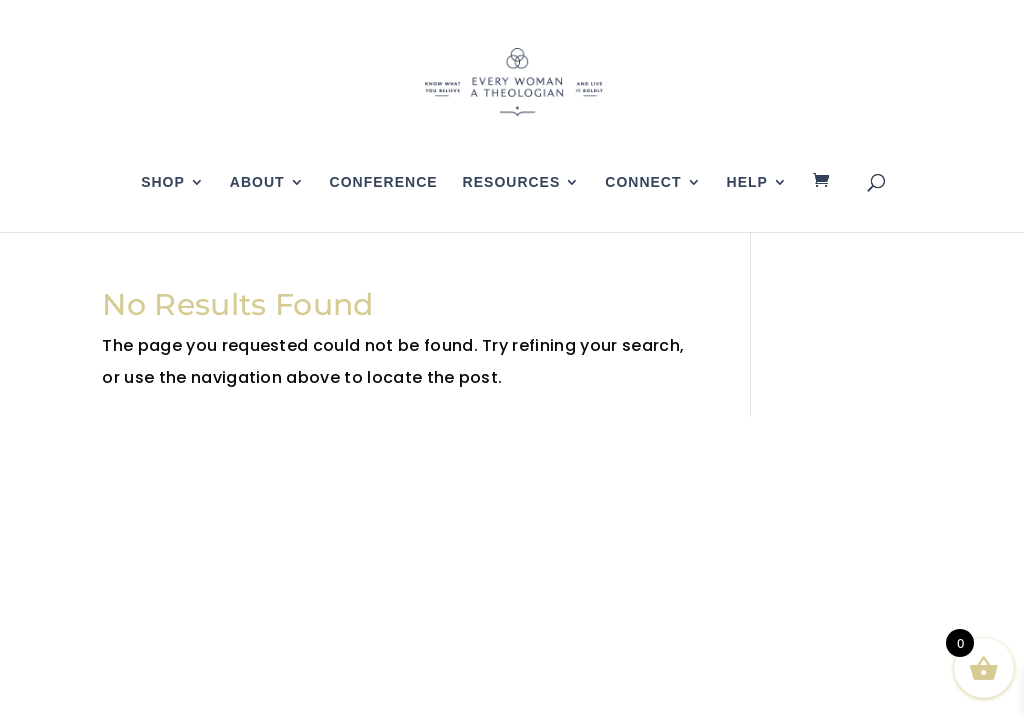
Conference (384, 182)
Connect (643, 182)
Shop (163, 182)
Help (747, 182)
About (257, 182)
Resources (512, 182)
